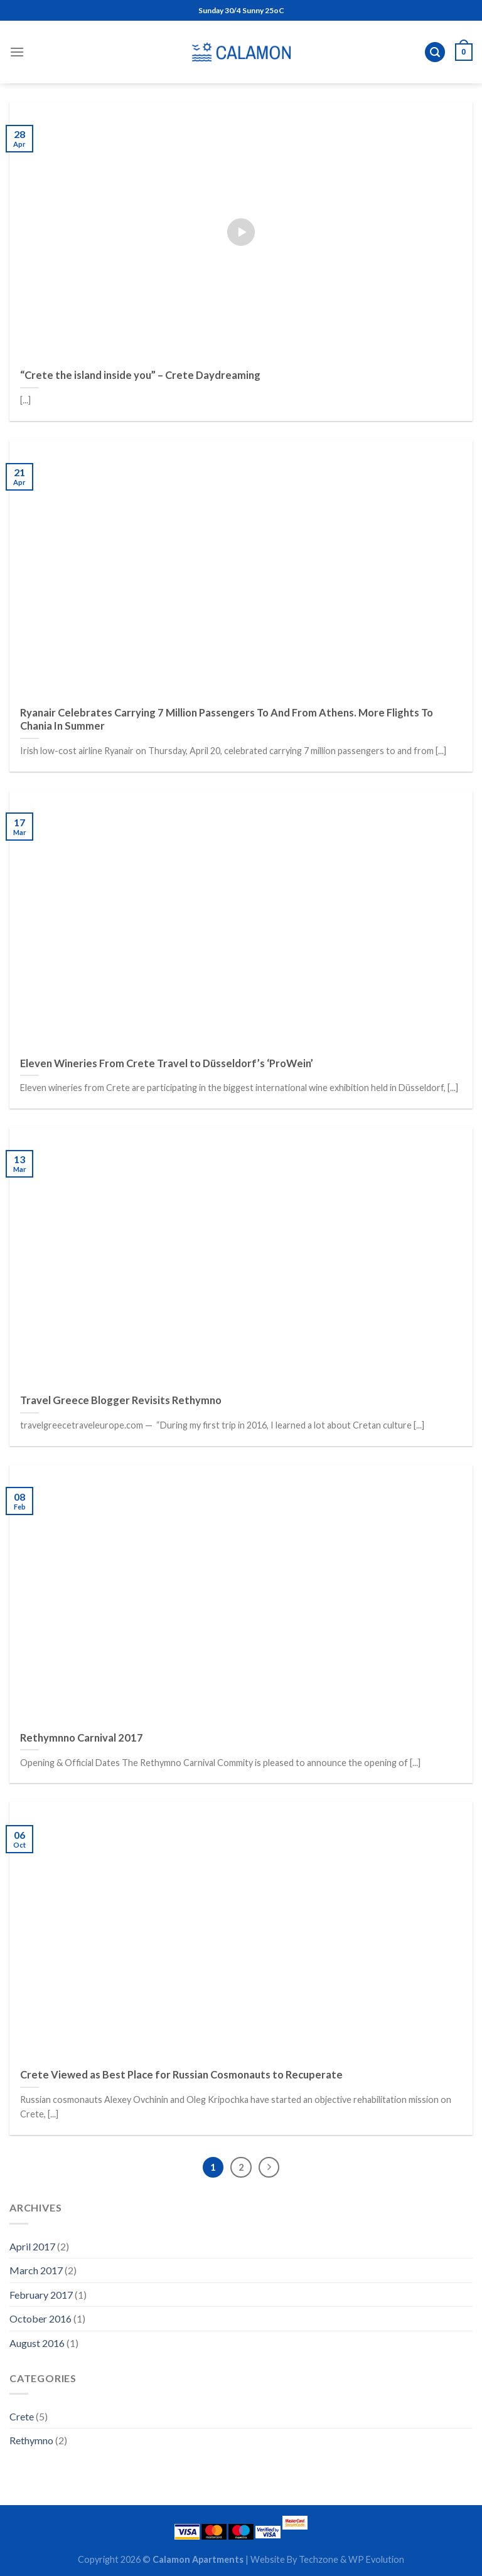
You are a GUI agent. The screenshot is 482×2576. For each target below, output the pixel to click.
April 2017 (32, 2246)
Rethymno (31, 2440)
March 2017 (36, 2270)
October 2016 (40, 2318)
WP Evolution (375, 2559)
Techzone (318, 2559)
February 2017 (41, 2295)
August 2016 (37, 2343)
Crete (21, 2416)
